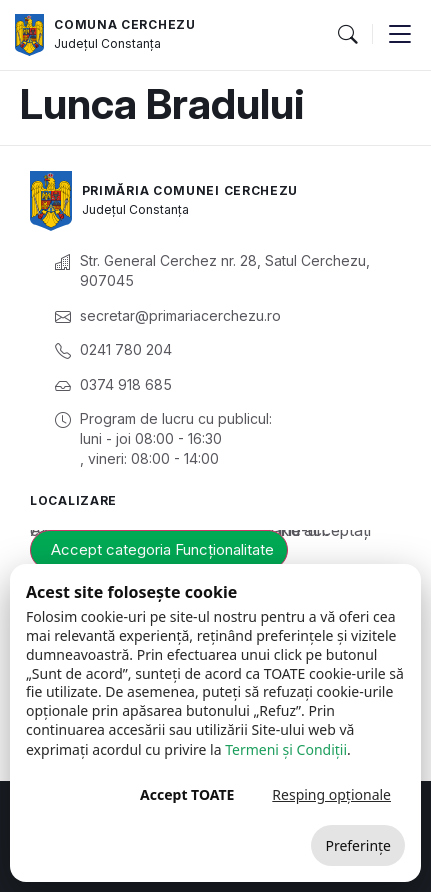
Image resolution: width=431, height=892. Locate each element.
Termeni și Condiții (286, 749)
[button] (347, 35)
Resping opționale (331, 794)
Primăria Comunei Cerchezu (190, 190)
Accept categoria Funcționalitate (162, 549)
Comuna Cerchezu (125, 24)
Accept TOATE (187, 794)
